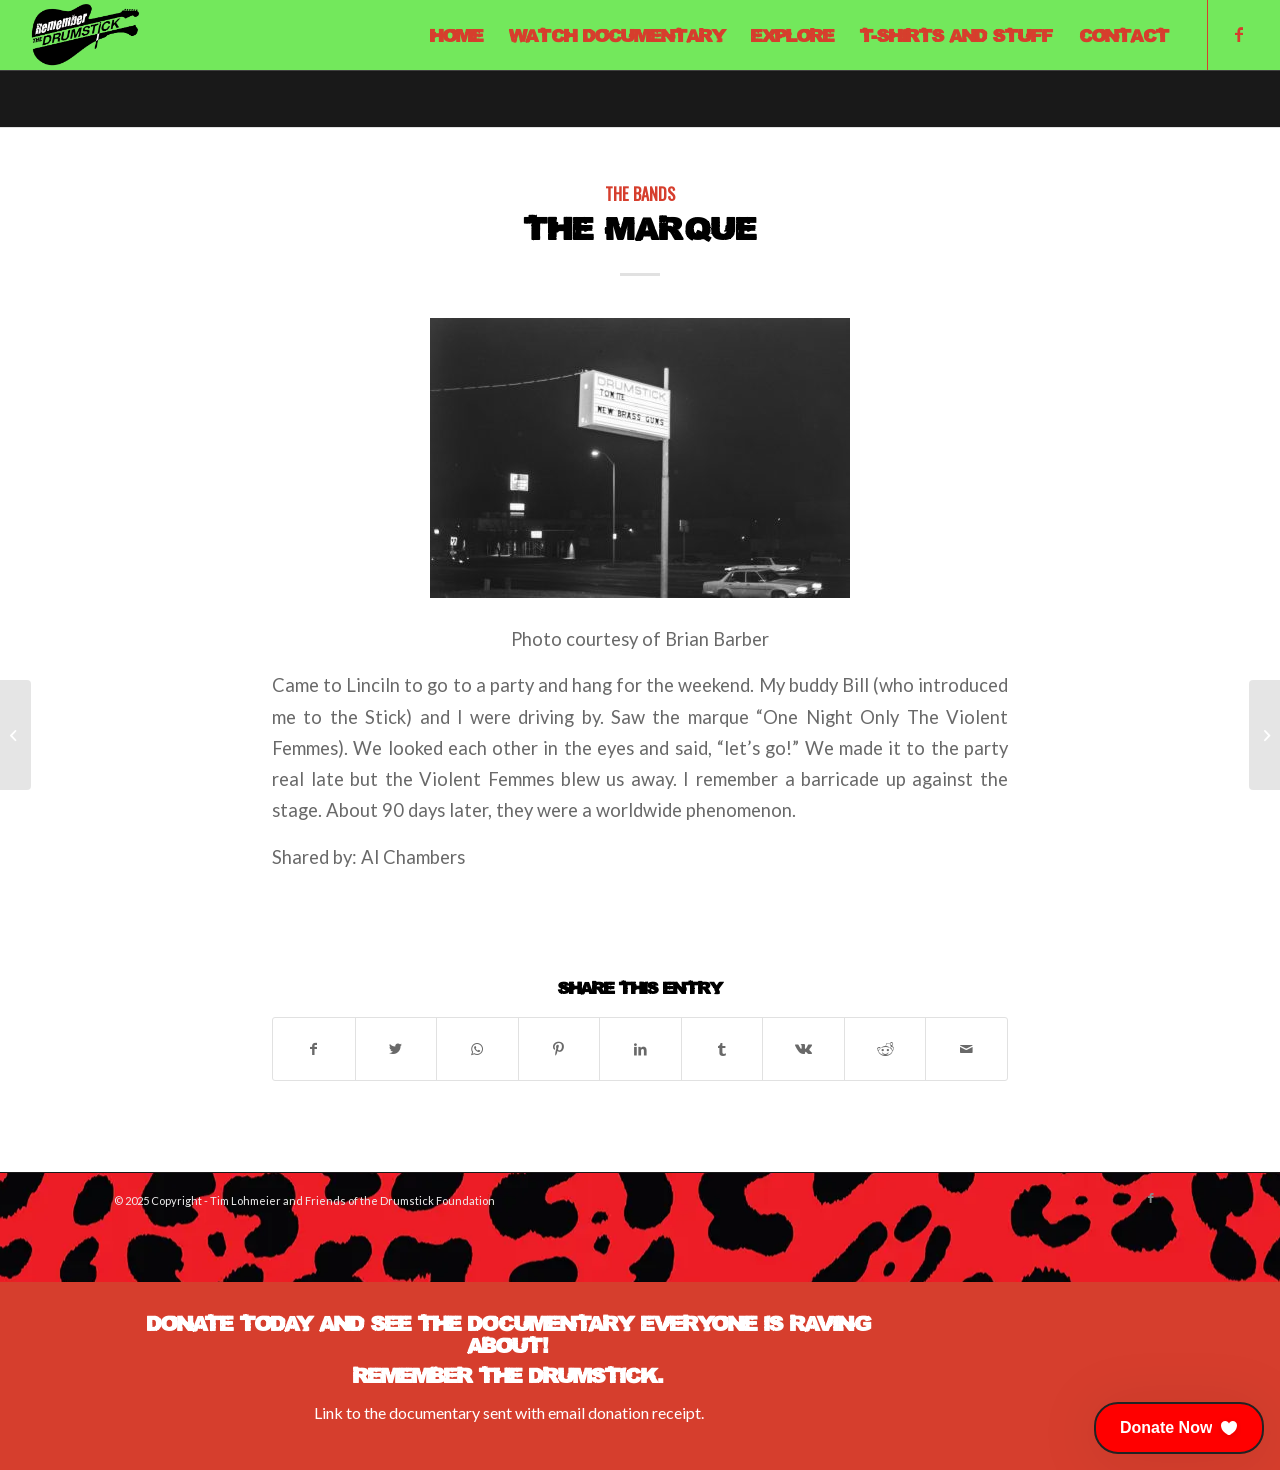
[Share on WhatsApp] (477, 1049)
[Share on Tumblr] (722, 1049)
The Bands (640, 193)
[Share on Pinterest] (559, 1049)
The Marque (640, 228)
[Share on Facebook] (314, 1049)
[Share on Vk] (803, 1049)
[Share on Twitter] (396, 1049)
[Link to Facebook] (1239, 34)
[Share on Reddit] (885, 1049)
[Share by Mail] (966, 1049)
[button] (1179, 1428)
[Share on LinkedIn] (640, 1049)
